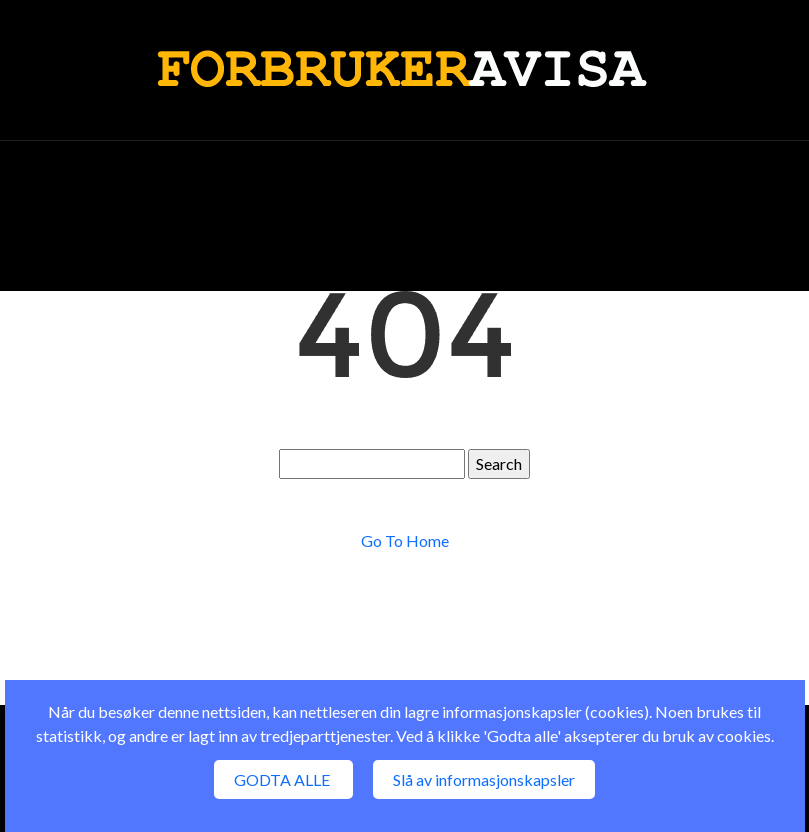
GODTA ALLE (283, 779)
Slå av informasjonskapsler (484, 779)
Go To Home (405, 540)
